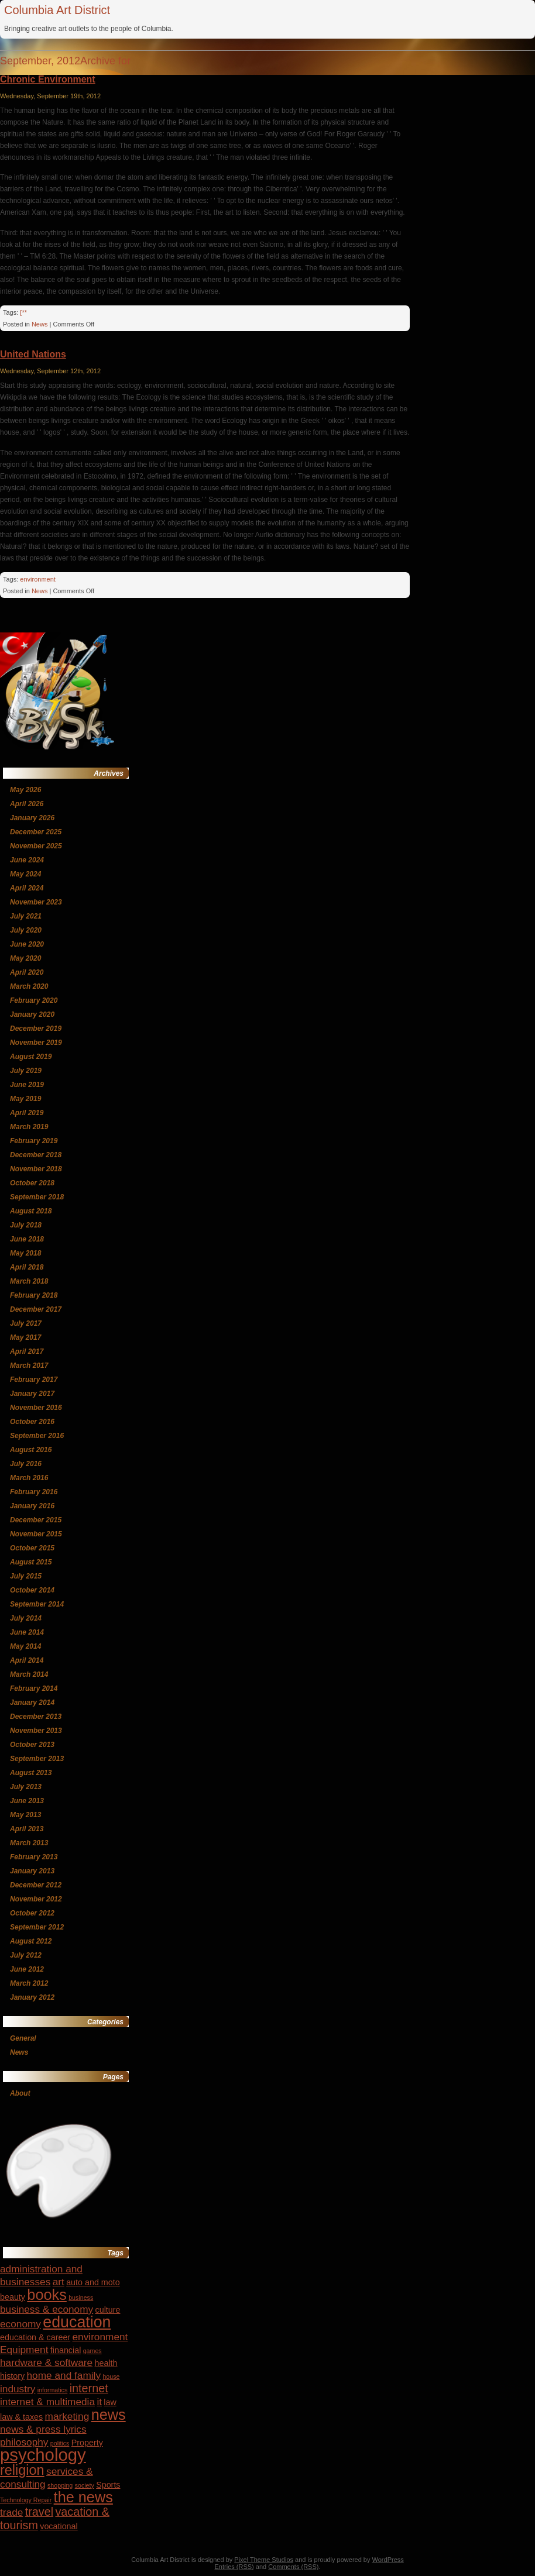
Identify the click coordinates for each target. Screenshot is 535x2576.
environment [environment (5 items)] (100, 2337)
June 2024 (27, 860)
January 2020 (32, 1014)
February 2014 (33, 1688)
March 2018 (29, 1281)
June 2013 (27, 1801)
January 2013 (32, 1871)
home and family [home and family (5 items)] (64, 2375)
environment (38, 579)
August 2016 (31, 1450)
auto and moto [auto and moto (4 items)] (93, 2282)
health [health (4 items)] (106, 2363)
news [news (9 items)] (108, 2414)
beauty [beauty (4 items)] (12, 2297)
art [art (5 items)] (58, 2282)
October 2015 (32, 1548)
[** (23, 312)
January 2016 (32, 1506)
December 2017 (35, 1309)
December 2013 (35, 1716)
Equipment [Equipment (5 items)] (24, 2349)
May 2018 (25, 1253)
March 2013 (29, 1843)
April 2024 (26, 888)
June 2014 (27, 1632)
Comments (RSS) (293, 2566)
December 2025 (35, 832)
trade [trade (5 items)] (11, 2512)
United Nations (33, 354)
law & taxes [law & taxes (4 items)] (21, 2417)
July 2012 (26, 1955)
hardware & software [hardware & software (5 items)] (46, 2362)
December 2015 (35, 1520)
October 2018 (32, 1183)
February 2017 (33, 1379)
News (40, 324)
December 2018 (35, 1155)
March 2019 (29, 1127)
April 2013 (26, 1829)
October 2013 (32, 1745)
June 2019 (27, 1085)
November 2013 (36, 1730)
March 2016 (29, 1478)
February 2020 (33, 1000)
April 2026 (26, 804)
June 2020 (27, 944)
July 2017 (26, 1323)
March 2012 (29, 1983)
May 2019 (25, 1099)
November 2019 (36, 1042)
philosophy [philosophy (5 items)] (24, 2442)
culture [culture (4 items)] (108, 2309)
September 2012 (37, 1927)
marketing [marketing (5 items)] (67, 2416)
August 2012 (31, 1941)
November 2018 (36, 1169)
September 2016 (37, 1436)
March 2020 (29, 986)
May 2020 (25, 958)
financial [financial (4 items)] (65, 2350)
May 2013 (25, 1815)
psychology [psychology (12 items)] (43, 2454)
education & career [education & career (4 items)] (35, 2337)
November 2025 (36, 846)
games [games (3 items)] (92, 2350)
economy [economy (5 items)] (20, 2324)
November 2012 (36, 1899)
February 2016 (33, 1492)
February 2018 (33, 1295)
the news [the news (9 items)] (83, 2497)
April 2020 (26, 972)
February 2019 (33, 1141)
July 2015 (26, 1576)
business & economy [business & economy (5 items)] (46, 2309)
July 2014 (26, 1618)
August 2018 (31, 1211)
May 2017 (25, 1337)
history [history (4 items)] (12, 2376)
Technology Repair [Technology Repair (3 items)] (26, 2499)
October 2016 (32, 1422)
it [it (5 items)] (99, 2402)
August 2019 (31, 1057)
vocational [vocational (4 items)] (58, 2526)
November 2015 (36, 1534)
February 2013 (33, 1857)
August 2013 (31, 1773)
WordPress (388, 2559)
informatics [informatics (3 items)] (52, 2389)
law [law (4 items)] (110, 2402)
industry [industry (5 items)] (17, 2389)
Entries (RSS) (234, 2566)
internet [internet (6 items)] (89, 2388)
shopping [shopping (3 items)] (60, 2485)
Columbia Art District (57, 10)
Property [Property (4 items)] (87, 2442)
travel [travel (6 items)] (39, 2511)
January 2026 (32, 818)
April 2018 (26, 1267)
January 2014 (32, 1702)
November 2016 (36, 1408)
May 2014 (25, 1646)
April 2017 (26, 1351)
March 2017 (29, 1365)
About (20, 2093)
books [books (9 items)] (47, 2294)
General (23, 2038)
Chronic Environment (47, 79)
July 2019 (26, 1071)
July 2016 (26, 1464)
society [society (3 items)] (84, 2485)
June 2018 (27, 1239)
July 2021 (26, 916)
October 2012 (32, 1913)
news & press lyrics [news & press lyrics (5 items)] (43, 2429)
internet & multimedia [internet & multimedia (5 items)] (47, 2402)
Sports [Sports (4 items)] (108, 2484)
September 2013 (37, 1759)
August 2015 (31, 1562)
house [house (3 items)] (110, 2376)
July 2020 (26, 930)
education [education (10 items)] (77, 2322)
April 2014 (26, 1660)
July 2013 (26, 1787)
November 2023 (36, 902)
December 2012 (35, 1885)
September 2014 (37, 1604)
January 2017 (32, 1394)
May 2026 (25, 790)
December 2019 (35, 1028)
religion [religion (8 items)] (22, 2470)
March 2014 (29, 1674)
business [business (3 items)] (80, 2297)
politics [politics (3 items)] (60, 2443)
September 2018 (37, 1197)
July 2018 (26, 1225)
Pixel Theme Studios (263, 2559)
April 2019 (26, 1113)
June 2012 (27, 1969)
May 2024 (25, 874)
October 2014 (32, 1590)
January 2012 (32, 1997)
